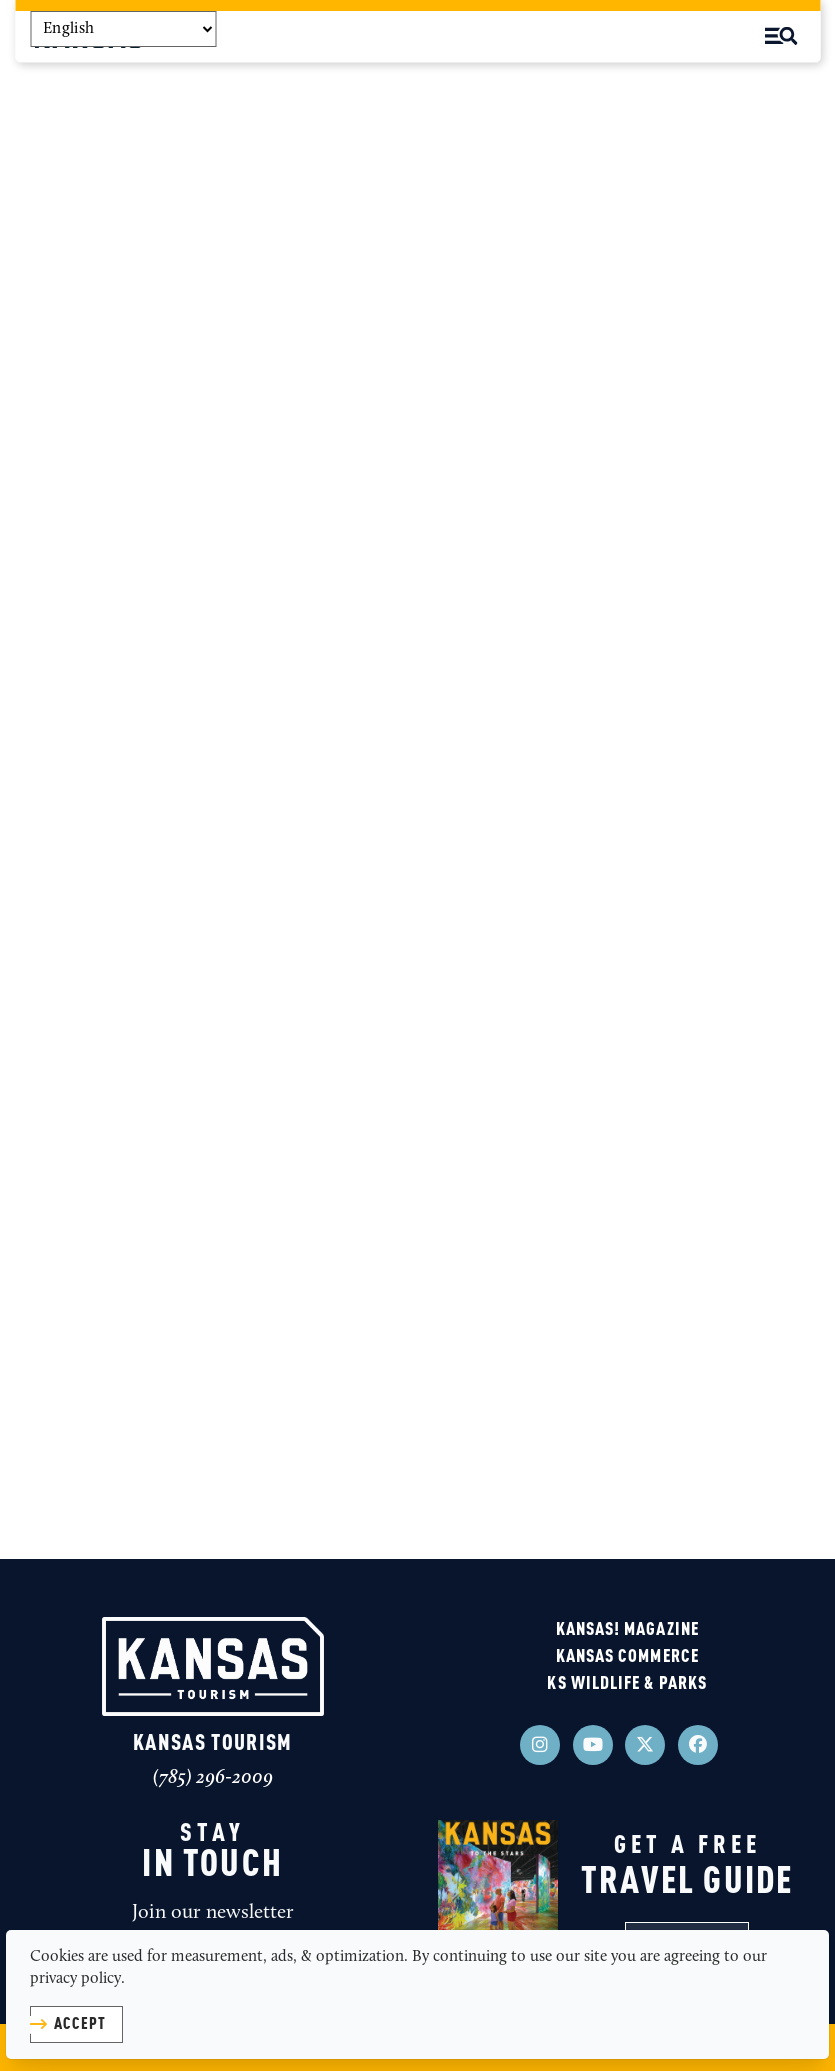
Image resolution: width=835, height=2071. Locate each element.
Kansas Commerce (627, 1657)
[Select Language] (123, 29)
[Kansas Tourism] (213, 1666)
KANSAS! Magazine (627, 1630)
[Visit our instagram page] (540, 1745)
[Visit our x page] (645, 1745)
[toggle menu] (780, 36)
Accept (80, 2025)
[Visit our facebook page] (698, 1745)
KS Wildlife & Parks (627, 1684)
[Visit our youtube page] (593, 1745)
